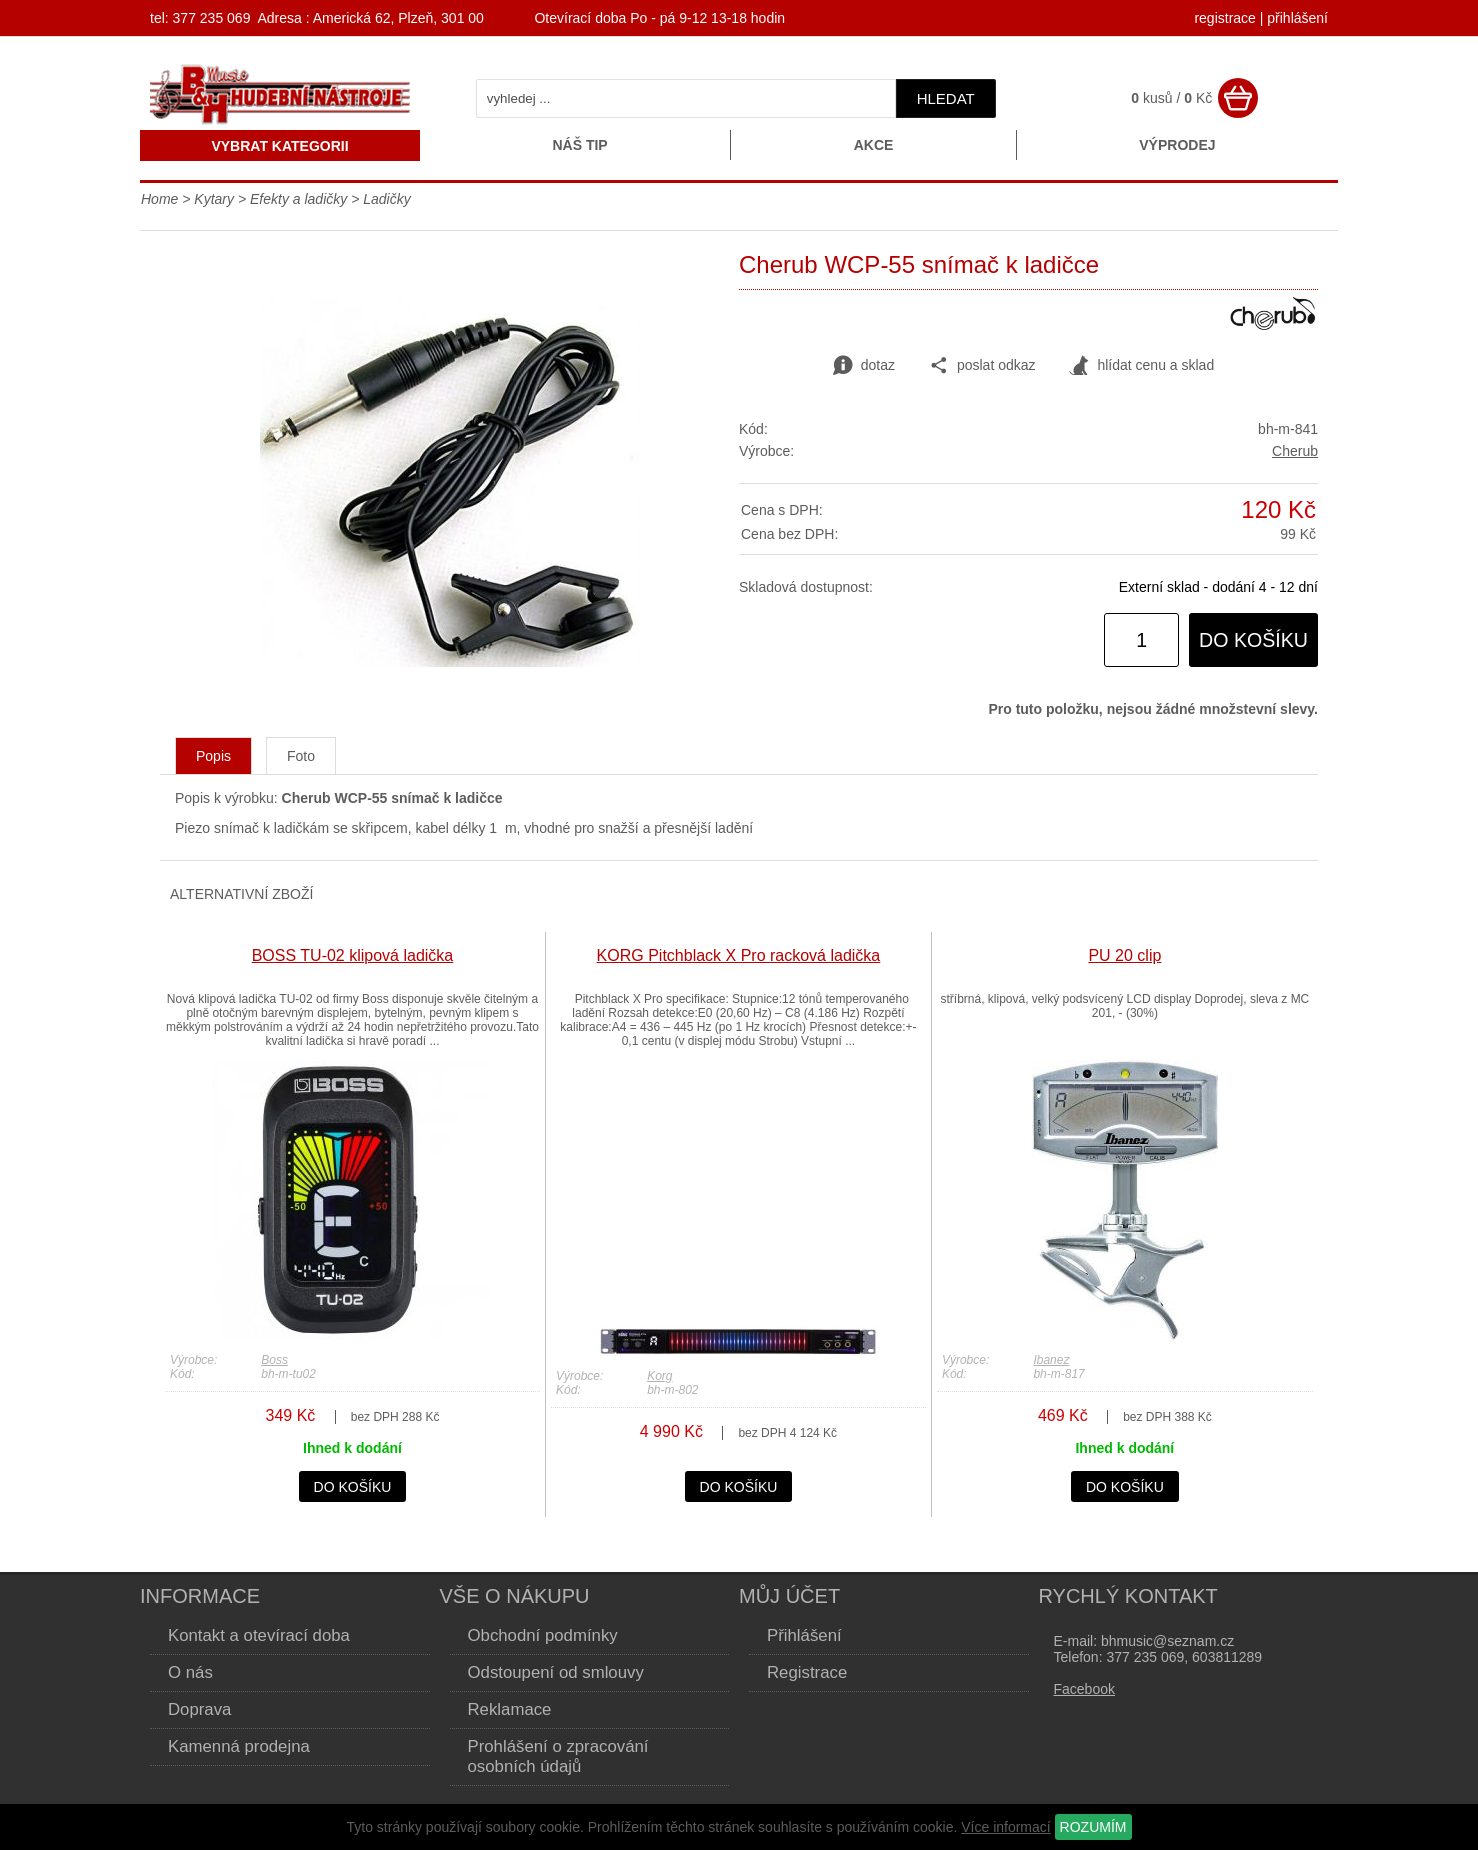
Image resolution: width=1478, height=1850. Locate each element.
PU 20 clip (1124, 955)
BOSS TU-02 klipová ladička (353, 955)
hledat (946, 98)
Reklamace (510, 1709)
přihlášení (1297, 18)
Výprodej (1177, 145)
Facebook (1084, 1689)
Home (159, 199)
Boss (274, 1360)
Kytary (214, 199)
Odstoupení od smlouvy (556, 1672)
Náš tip (579, 145)
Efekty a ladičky (298, 199)
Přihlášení (804, 1635)
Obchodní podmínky (543, 1635)
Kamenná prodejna (239, 1746)
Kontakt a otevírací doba (259, 1635)
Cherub (1295, 451)
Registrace (807, 1672)
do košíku (1253, 640)
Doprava (199, 1709)
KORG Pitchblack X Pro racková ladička (739, 955)
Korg (659, 1376)
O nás (190, 1672)
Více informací (1005, 1827)
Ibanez (1051, 1360)
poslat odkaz (982, 366)
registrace (1224, 18)
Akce (874, 145)
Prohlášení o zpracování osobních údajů (558, 1756)
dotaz (864, 366)
